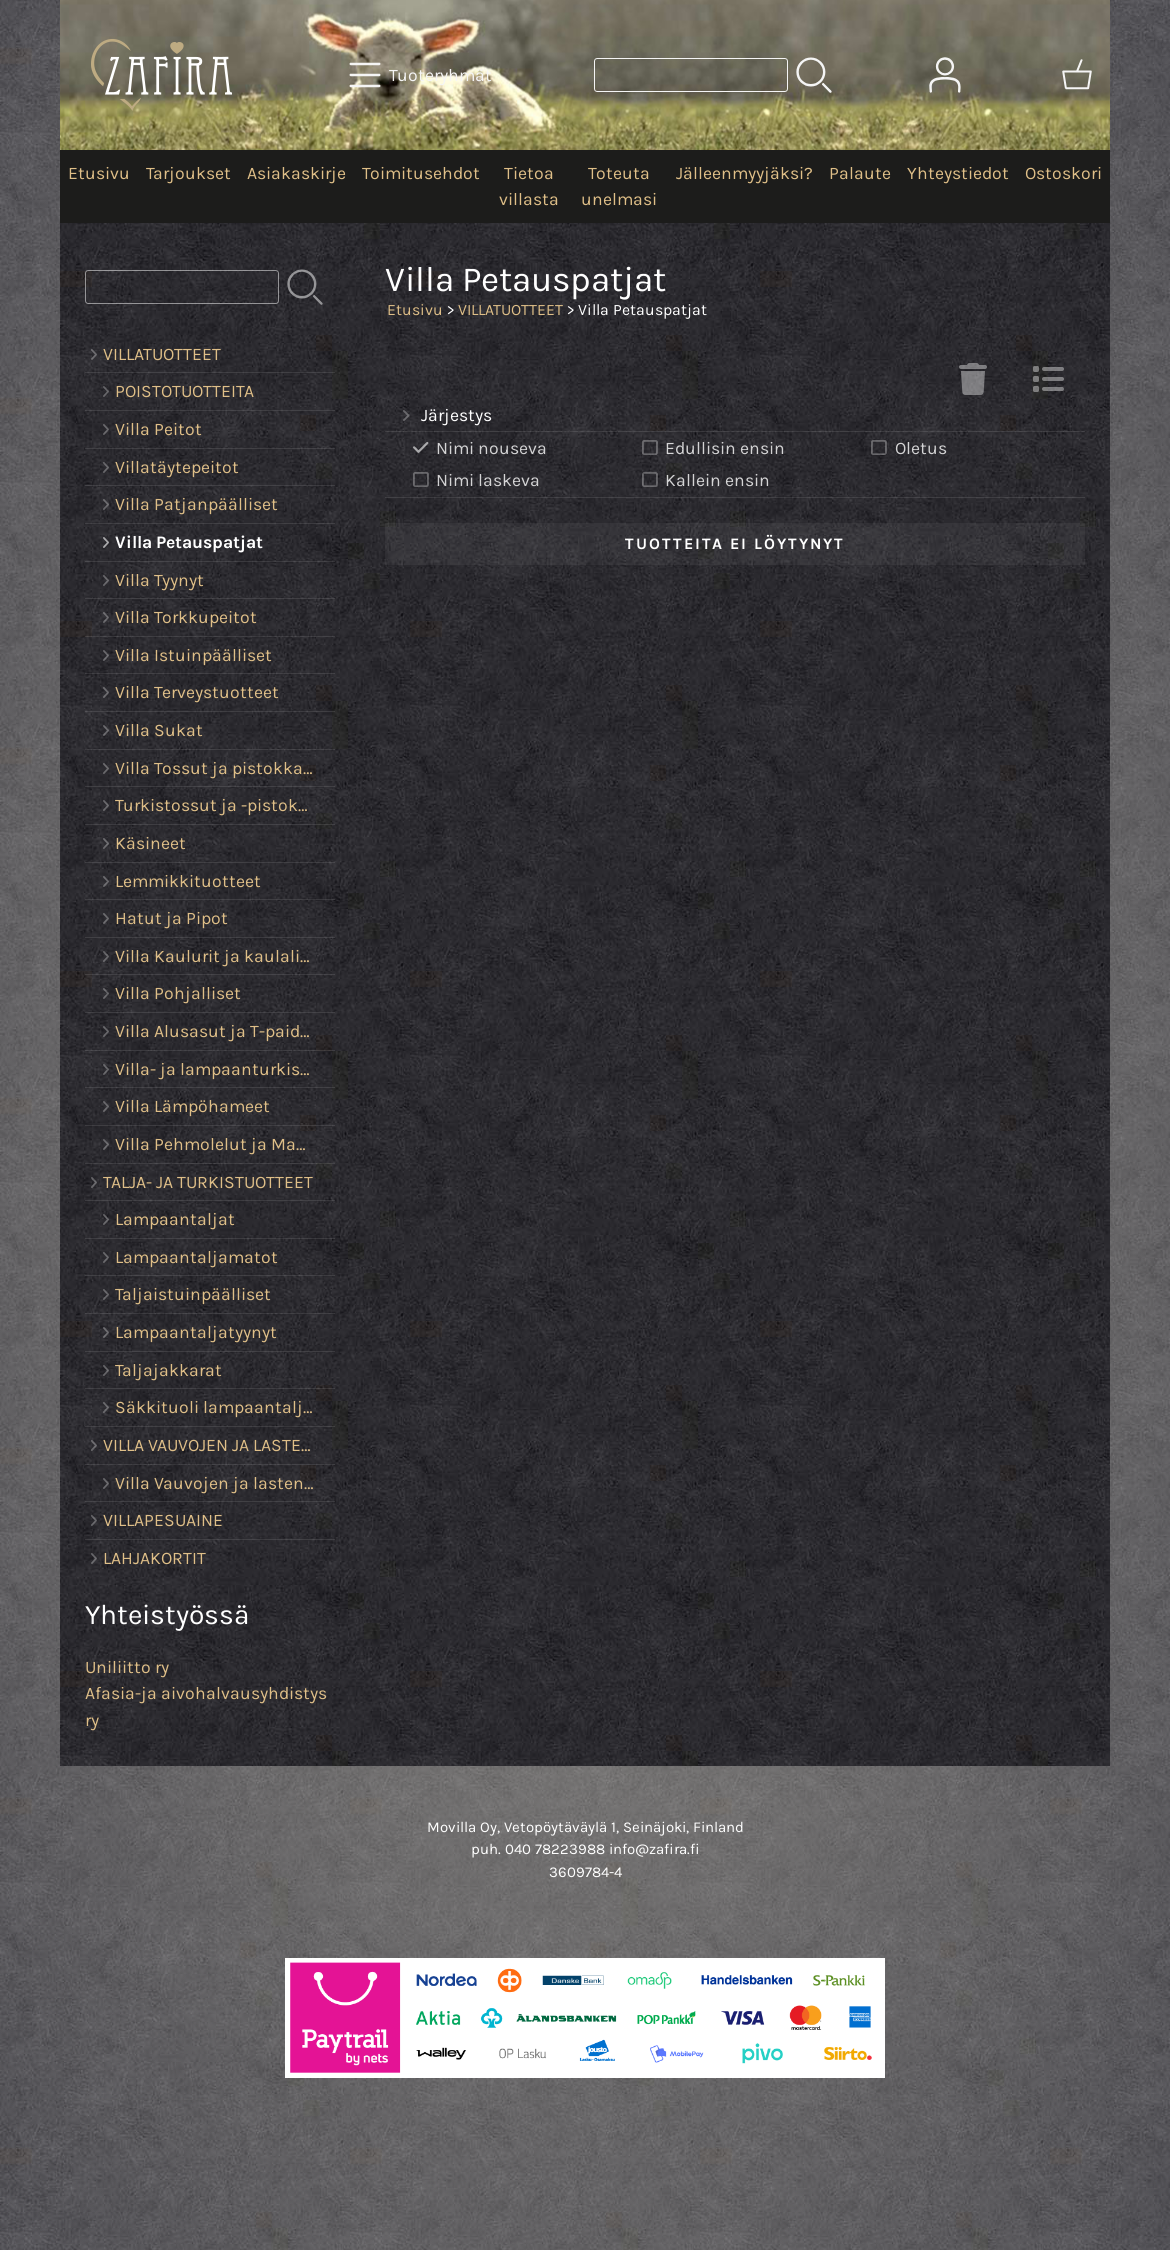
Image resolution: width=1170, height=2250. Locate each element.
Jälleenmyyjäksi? (744, 173)
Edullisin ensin (711, 448)
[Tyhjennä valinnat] (973, 385)
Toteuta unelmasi (619, 186)
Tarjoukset (188, 173)
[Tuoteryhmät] (422, 75)
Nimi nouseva (478, 448)
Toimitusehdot (421, 173)
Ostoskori (1063, 173)
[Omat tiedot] (945, 75)
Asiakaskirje (296, 173)
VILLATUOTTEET (510, 309)
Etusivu (99, 173)
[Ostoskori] (1077, 75)
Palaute (860, 173)
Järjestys (444, 416)
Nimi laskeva (474, 480)
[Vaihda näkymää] (1048, 385)
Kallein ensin (704, 480)
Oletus (907, 448)
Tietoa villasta (529, 186)
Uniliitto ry (127, 1667)
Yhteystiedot (958, 173)
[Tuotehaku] (691, 75)
